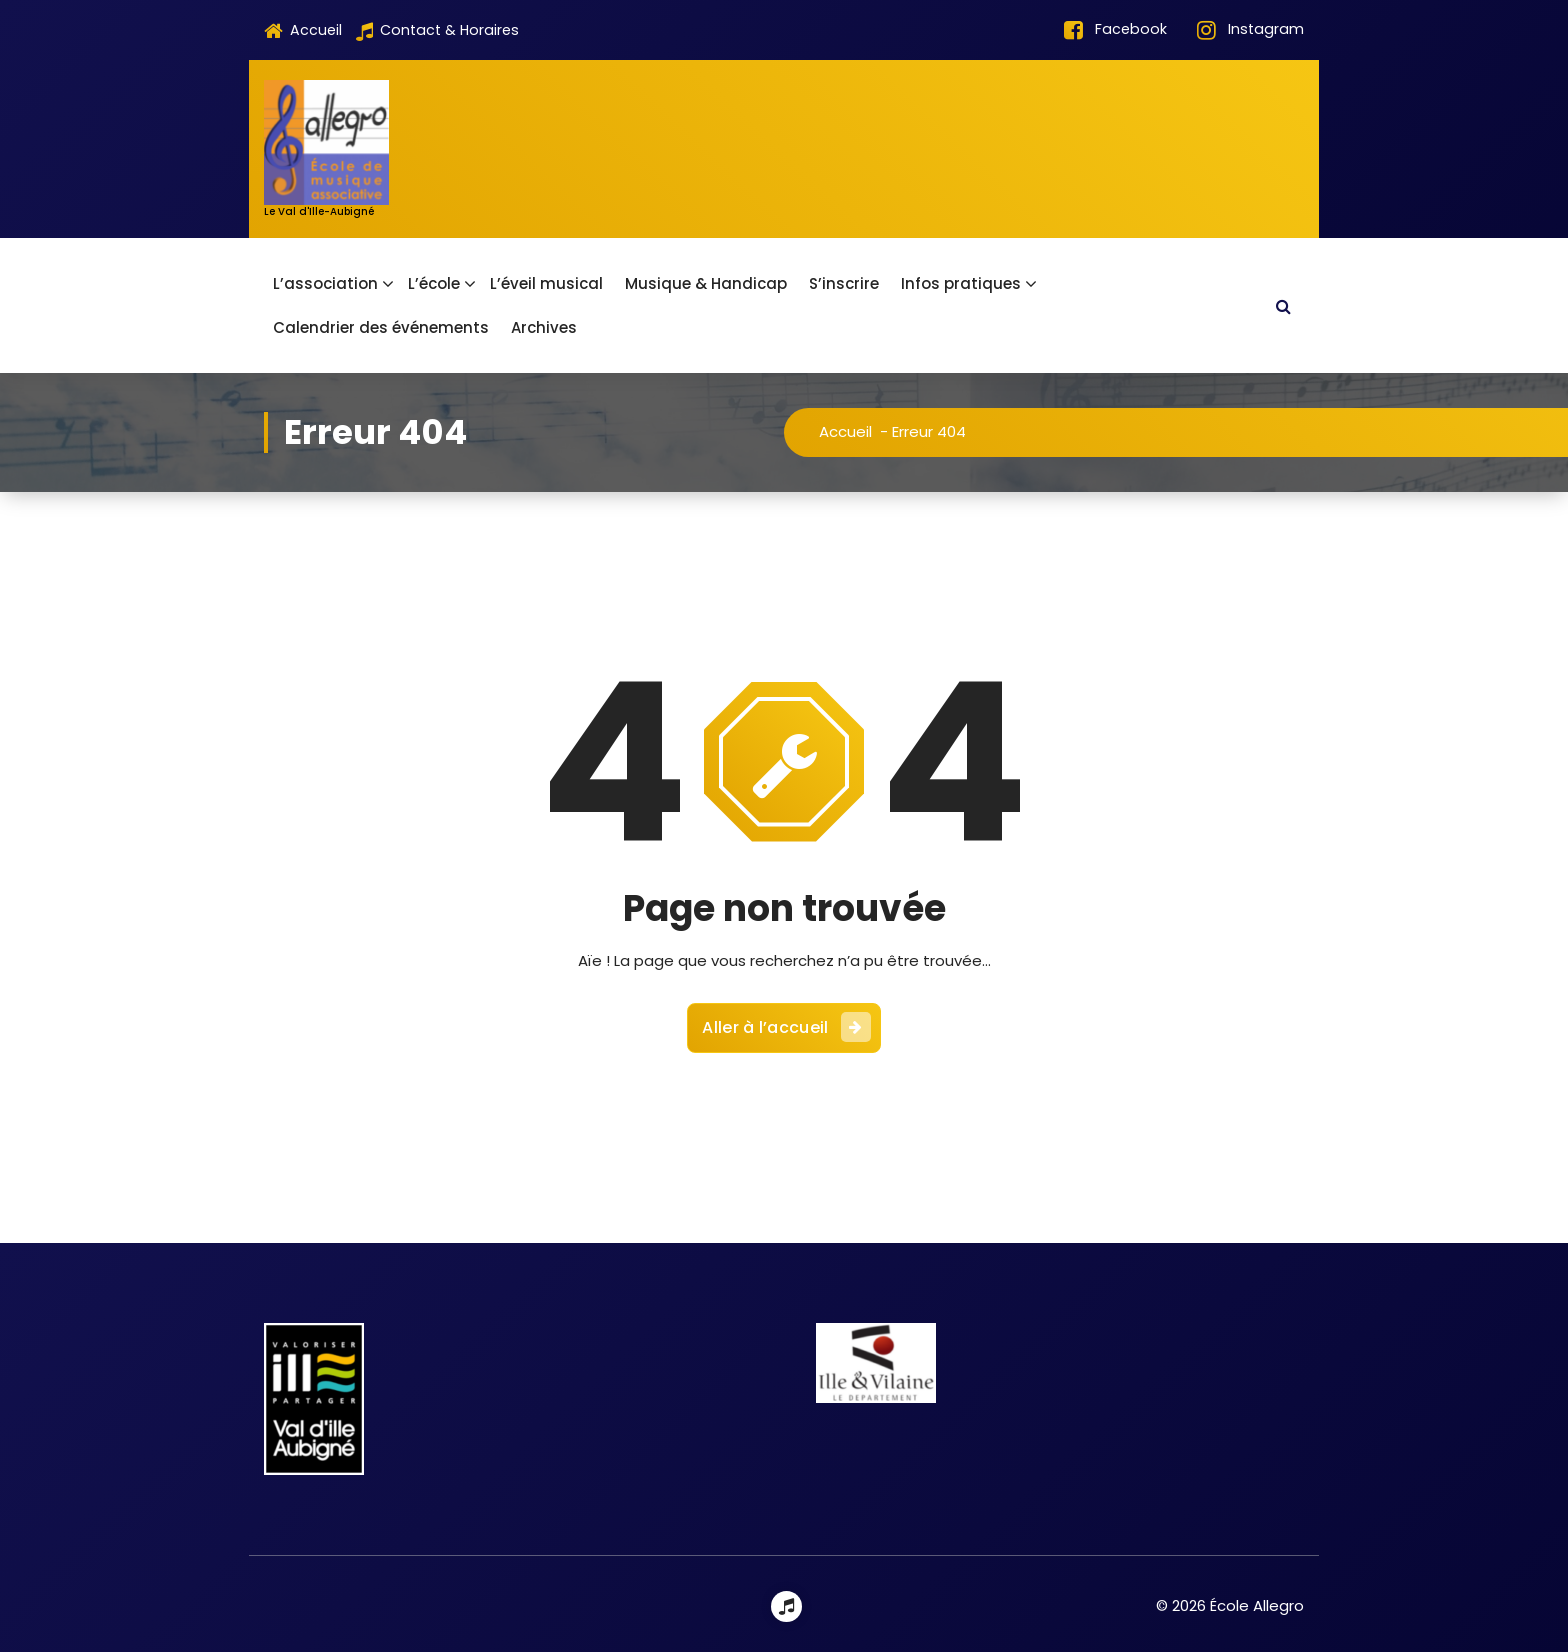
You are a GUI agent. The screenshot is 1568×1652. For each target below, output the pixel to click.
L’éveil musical (546, 283)
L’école (434, 283)
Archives (544, 327)
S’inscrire (844, 283)
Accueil (303, 30)
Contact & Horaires (437, 30)
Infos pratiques (961, 283)
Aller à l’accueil (786, 1016)
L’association (325, 283)
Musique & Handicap (706, 283)
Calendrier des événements (381, 327)
